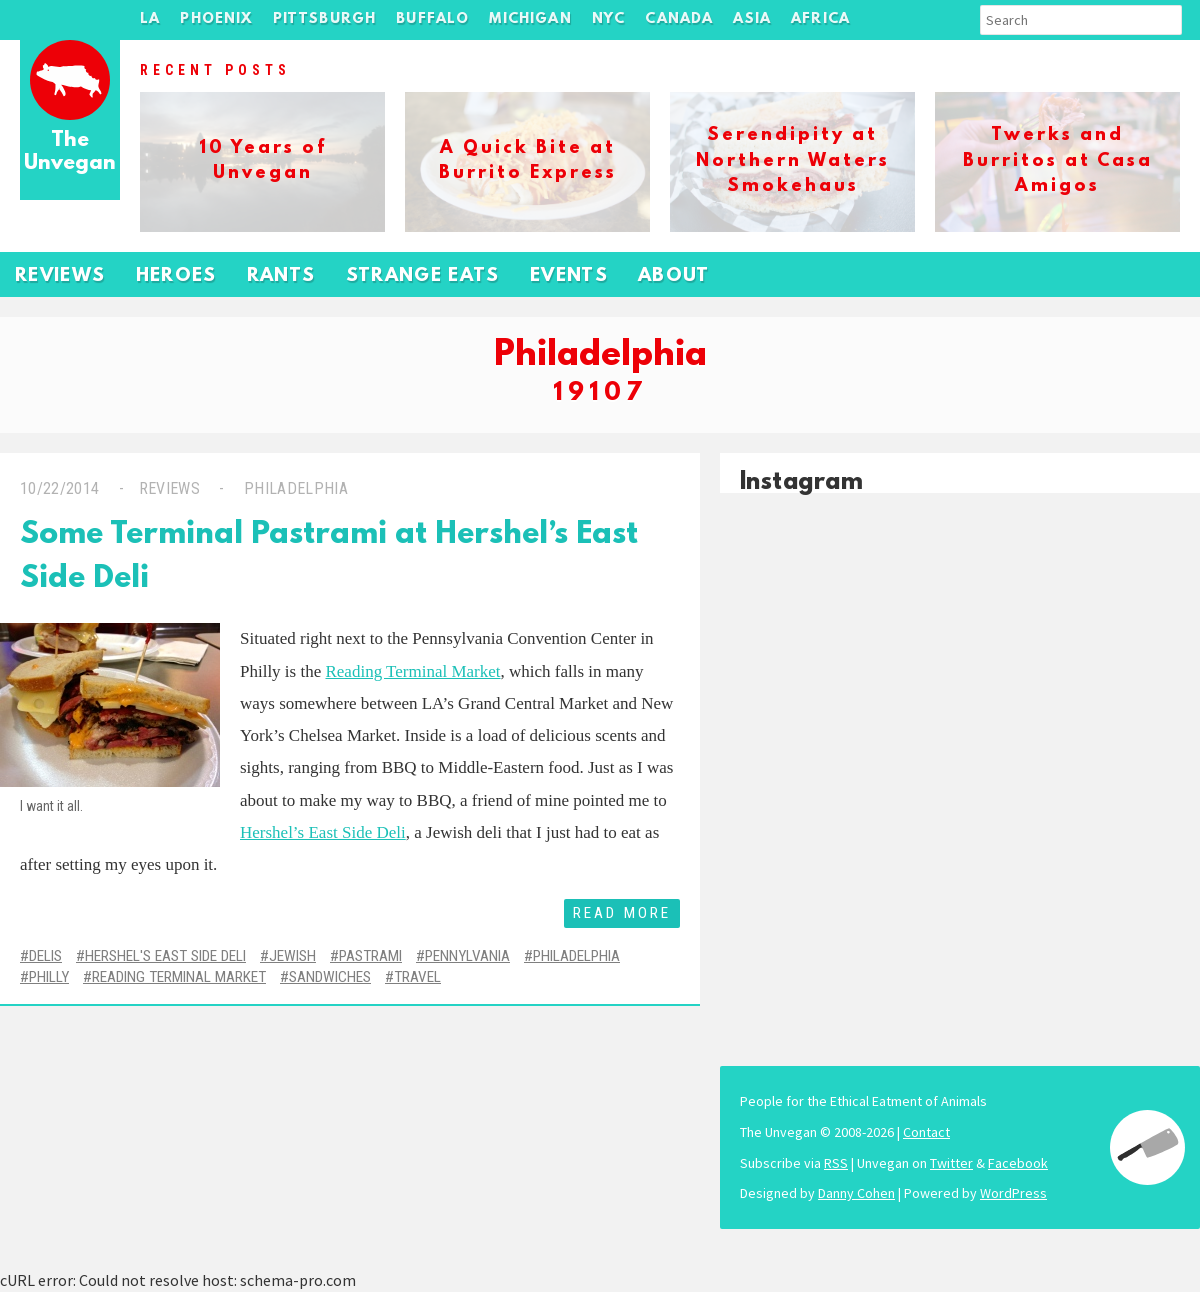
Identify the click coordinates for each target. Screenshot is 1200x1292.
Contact (926, 1132)
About (674, 276)
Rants (281, 276)
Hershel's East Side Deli (165, 956)
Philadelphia (294, 488)
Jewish (292, 956)
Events (569, 276)
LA (150, 19)
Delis (45, 956)
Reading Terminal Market (412, 671)
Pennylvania (467, 956)
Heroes (176, 276)
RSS (836, 1163)
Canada (679, 19)
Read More (622, 913)
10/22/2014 (59, 488)
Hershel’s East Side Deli (323, 832)
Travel (417, 977)
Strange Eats (423, 276)
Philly (49, 977)
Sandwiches (330, 977)
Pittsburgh (325, 19)
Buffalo (432, 19)
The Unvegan (70, 152)
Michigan (530, 19)
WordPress (1013, 1193)
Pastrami (370, 956)
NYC (609, 19)
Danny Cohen (856, 1193)
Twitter (951, 1163)
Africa (820, 19)
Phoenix (216, 19)
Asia (752, 19)
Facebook (1018, 1163)
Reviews (60, 276)
